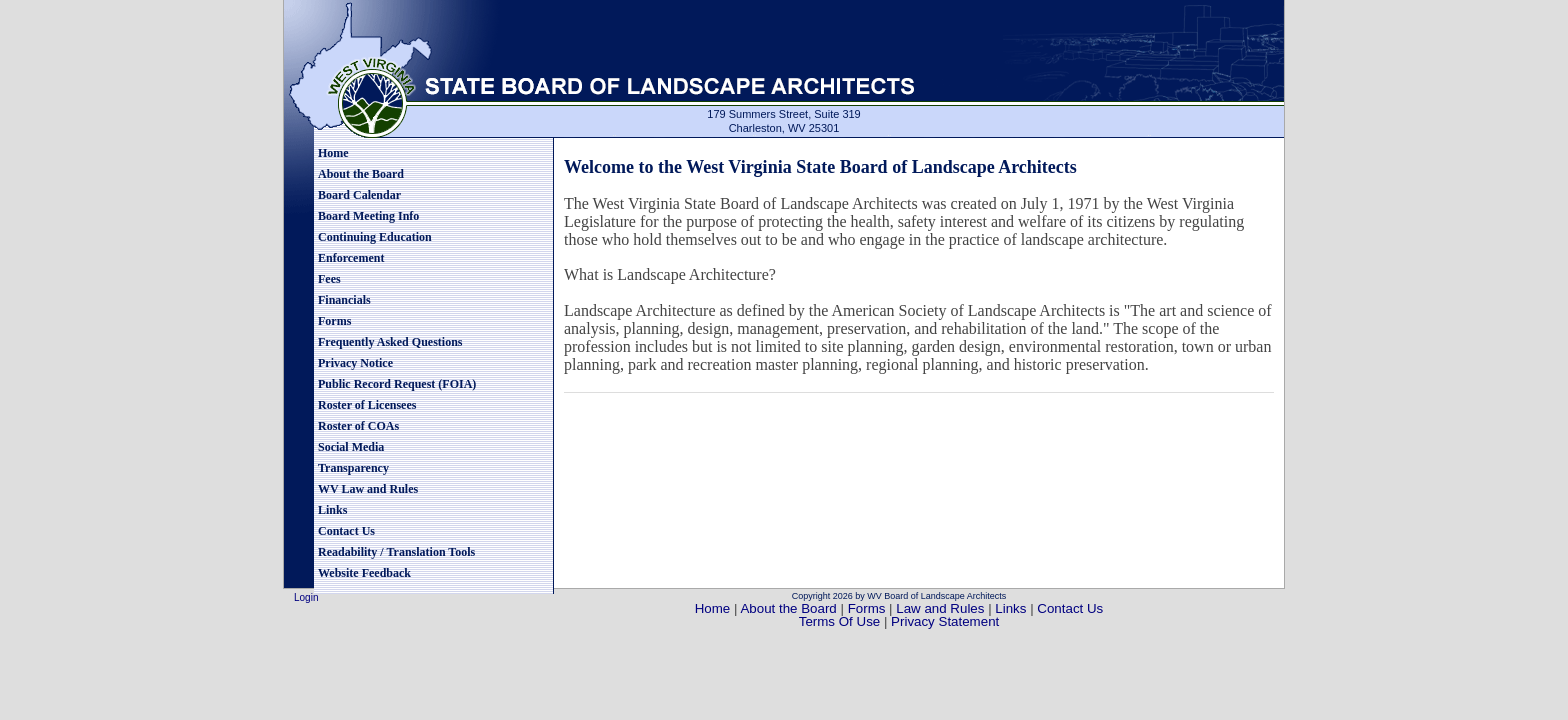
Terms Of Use (841, 621)
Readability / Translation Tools (396, 552)
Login (306, 597)
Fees (329, 279)
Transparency (353, 468)
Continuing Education (375, 237)
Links (332, 510)
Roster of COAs (358, 426)
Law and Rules (940, 608)
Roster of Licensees (367, 405)
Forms (334, 321)
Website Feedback (364, 573)
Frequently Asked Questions (390, 342)
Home (333, 153)
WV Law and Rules (368, 489)
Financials (344, 300)
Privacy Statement (945, 621)
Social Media (351, 447)
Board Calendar (359, 195)
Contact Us (346, 531)
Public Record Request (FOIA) (397, 384)
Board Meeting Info (368, 216)
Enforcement (351, 258)
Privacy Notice (355, 363)
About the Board (361, 174)
